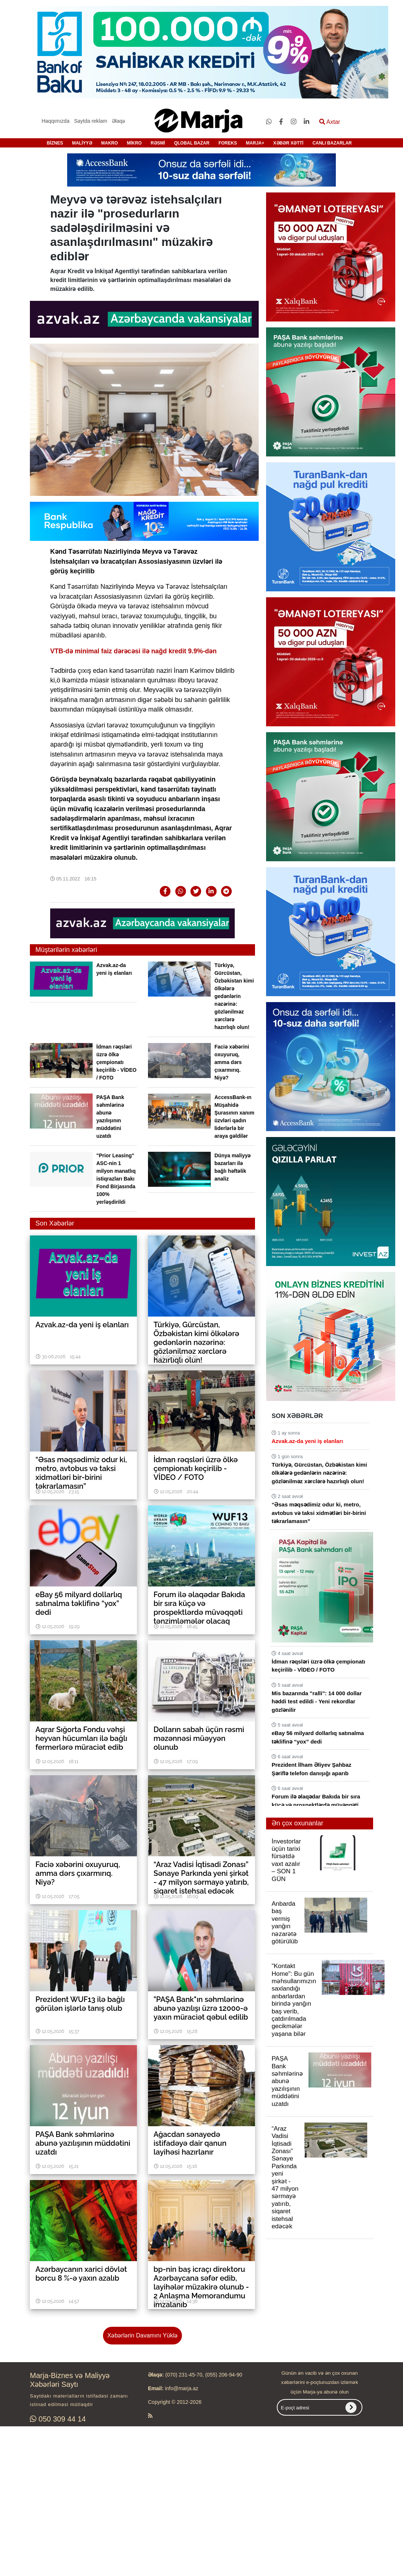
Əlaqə (118, 121)
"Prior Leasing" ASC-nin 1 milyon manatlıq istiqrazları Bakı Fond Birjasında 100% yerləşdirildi (116, 1179)
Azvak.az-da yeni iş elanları (307, 1441)
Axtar (329, 122)
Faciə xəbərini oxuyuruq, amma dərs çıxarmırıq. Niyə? (231, 1062)
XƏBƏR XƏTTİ (288, 143)
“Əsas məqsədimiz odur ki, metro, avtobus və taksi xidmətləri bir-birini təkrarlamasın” (319, 1512)
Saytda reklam (90, 121)
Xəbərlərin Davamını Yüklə (142, 2335)
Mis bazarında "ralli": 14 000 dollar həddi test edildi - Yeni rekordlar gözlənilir (317, 1701)
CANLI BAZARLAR (332, 143)
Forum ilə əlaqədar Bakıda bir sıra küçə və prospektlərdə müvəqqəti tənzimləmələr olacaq (316, 1804)
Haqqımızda (55, 121)
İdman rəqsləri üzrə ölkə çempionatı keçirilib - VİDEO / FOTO (116, 1062)
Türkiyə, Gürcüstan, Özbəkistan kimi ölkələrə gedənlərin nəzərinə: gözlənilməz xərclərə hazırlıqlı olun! (234, 996)
